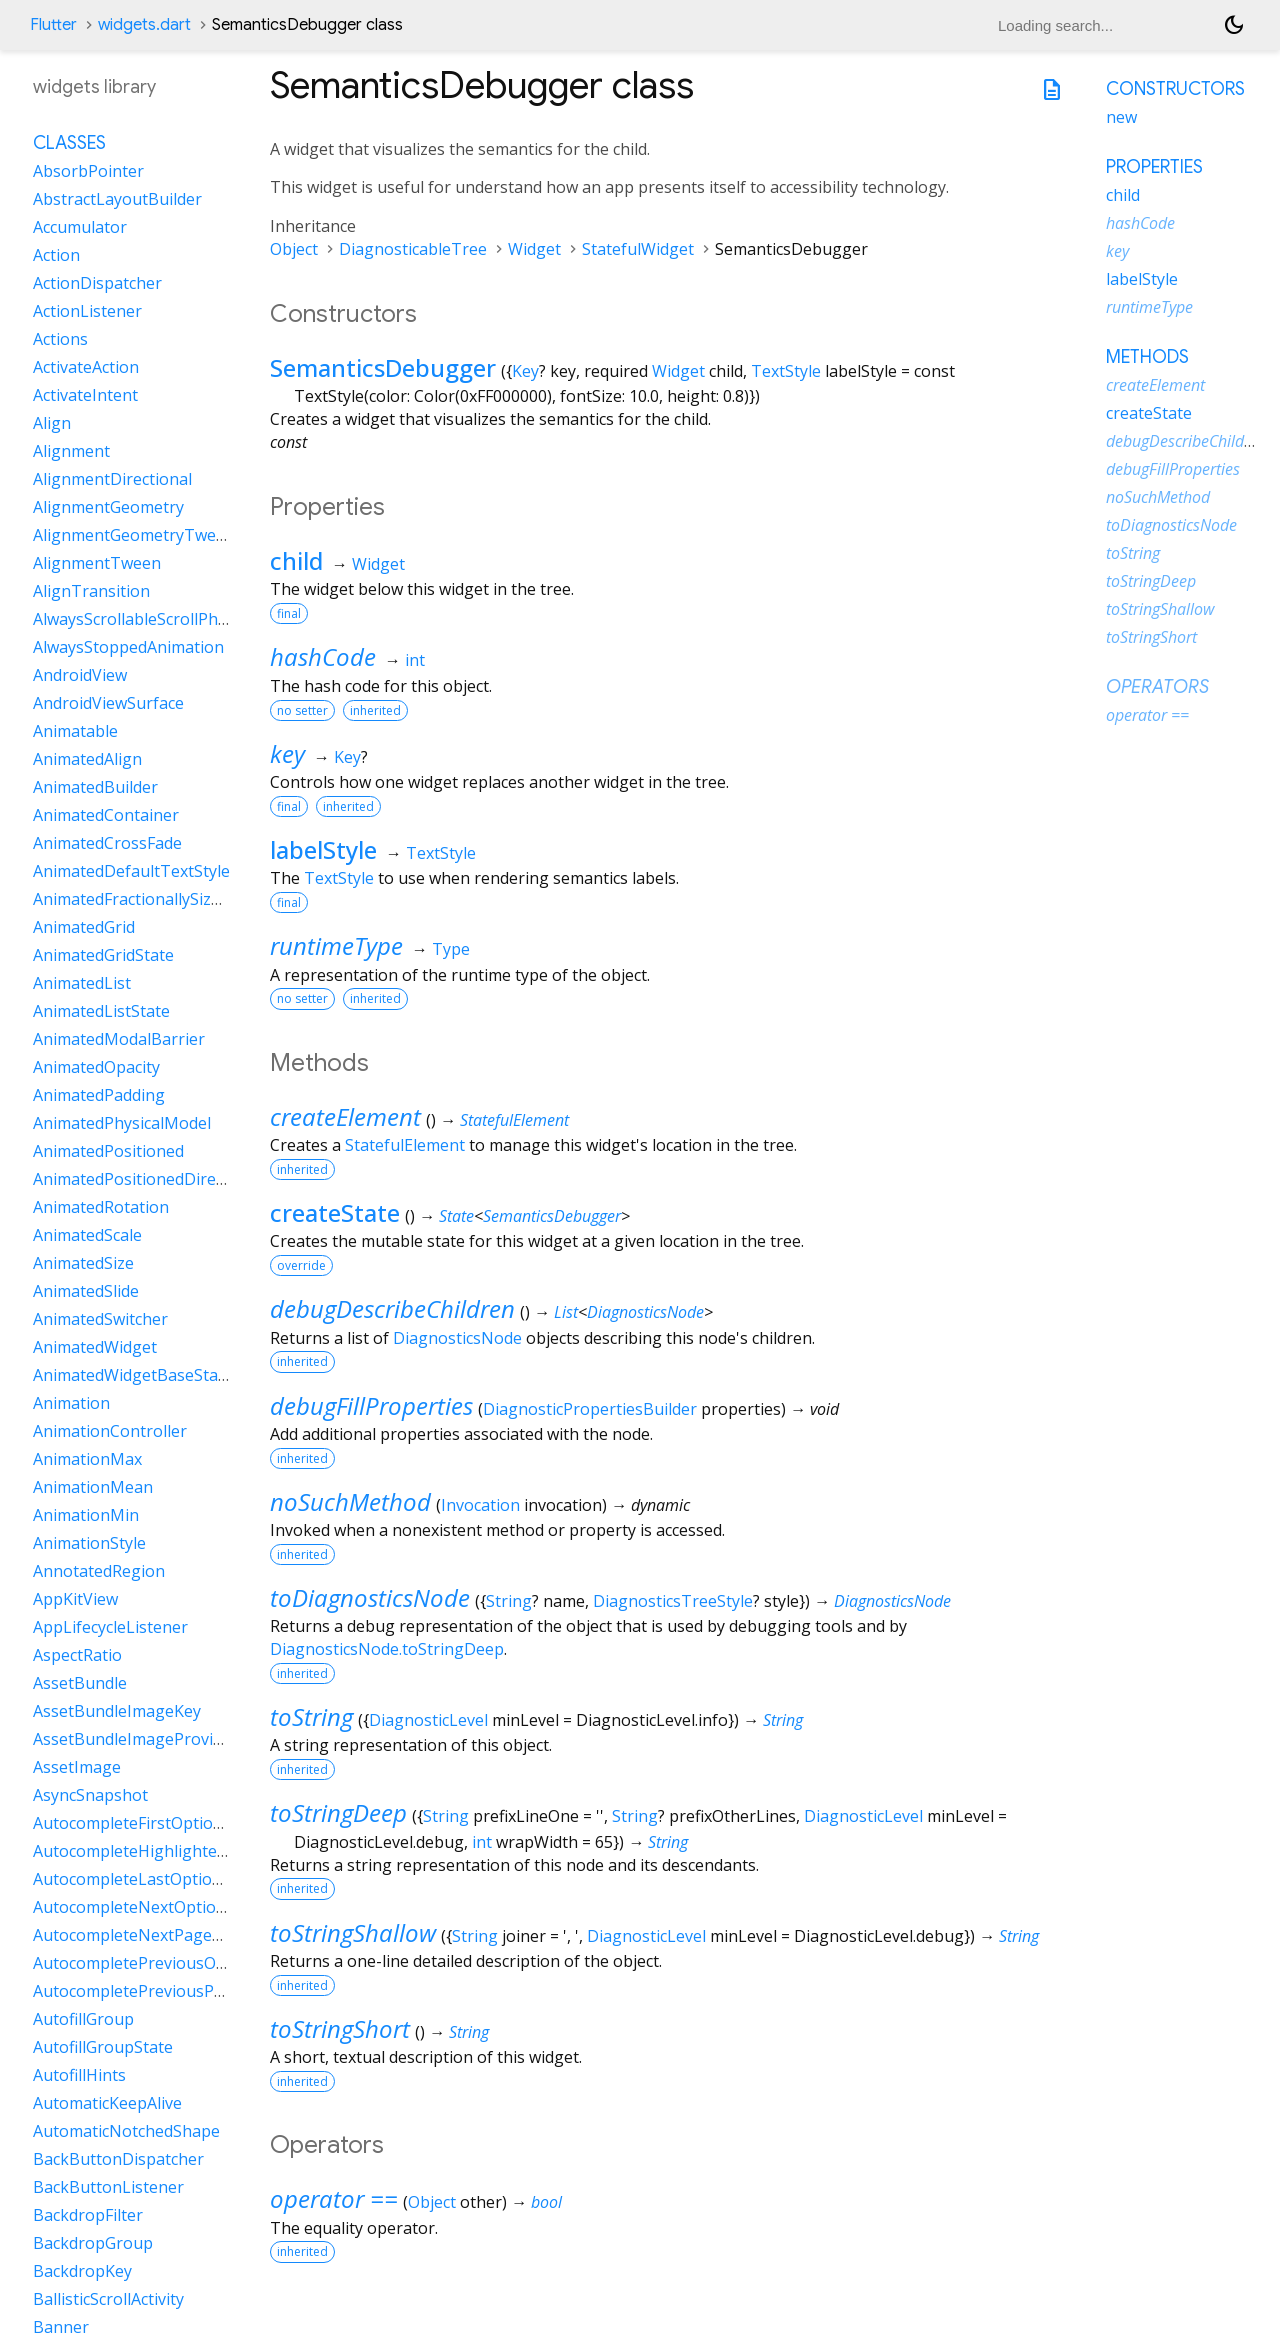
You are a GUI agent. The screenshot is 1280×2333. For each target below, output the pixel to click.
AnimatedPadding (99, 1095)
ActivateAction (86, 367)
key (287, 753)
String (509, 1601)
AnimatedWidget (95, 1347)
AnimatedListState (101, 1011)
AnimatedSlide (86, 1291)
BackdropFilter (88, 2215)
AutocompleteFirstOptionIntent (151, 1823)
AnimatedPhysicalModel (122, 1123)
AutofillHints (79, 2075)
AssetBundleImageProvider (135, 1739)
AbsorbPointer (88, 171)
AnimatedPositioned (108, 1151)
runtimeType (336, 945)
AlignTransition (91, 591)
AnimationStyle (89, 1543)
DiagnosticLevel (428, 1720)
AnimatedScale (87, 1235)
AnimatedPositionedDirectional (149, 1179)
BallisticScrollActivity (108, 2299)
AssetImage (77, 1767)
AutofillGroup (83, 2019)
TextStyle (786, 371)
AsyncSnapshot (90, 1795)
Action (56, 255)
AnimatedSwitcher (100, 1319)
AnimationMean (93, 1487)
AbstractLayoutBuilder (117, 199)
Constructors (1175, 89)
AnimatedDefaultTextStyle (131, 871)
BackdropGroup (93, 2243)
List (566, 1312)
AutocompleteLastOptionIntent (150, 1879)
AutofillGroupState (103, 2047)
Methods (1147, 357)
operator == (334, 2198)
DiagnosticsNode (645, 1312)
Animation (71, 1403)
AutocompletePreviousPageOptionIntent (186, 1991)
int (415, 660)
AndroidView (80, 675)
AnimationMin (86, 1515)
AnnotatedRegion (99, 1571)
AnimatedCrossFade (107, 843)
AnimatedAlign (87, 759)
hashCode (323, 656)
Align (52, 423)
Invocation (480, 1505)
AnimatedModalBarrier (119, 1039)
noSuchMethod (350, 1501)
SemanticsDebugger (383, 367)
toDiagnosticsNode (370, 1597)
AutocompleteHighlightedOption (155, 1851)
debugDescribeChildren (392, 1308)
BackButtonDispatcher (118, 2159)
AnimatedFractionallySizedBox (145, 899)
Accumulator (80, 227)
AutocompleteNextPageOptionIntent (171, 1935)
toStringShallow (353, 1932)
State (456, 1216)
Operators (1157, 687)
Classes (69, 143)
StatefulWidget (638, 249)
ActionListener (87, 311)
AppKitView (75, 1599)
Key (525, 371)
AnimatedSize (83, 1263)
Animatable (75, 731)
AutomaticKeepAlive (107, 2103)
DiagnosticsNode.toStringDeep (387, 1649)
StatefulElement (514, 1120)
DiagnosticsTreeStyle (673, 1601)
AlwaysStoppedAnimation (128, 647)
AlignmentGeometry (108, 507)
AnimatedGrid (84, 927)
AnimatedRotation (101, 1207)
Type (451, 949)
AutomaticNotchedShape (126, 2131)
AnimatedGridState (103, 955)
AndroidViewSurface (108, 703)
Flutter (53, 25)
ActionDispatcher (97, 283)
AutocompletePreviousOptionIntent (167, 1963)
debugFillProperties (371, 1405)
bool (546, 2202)
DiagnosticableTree (413, 249)
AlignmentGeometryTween (134, 535)
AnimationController (110, 1431)
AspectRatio (77, 1655)
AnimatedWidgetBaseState (133, 1375)
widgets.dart (144, 25)
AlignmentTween (97, 563)
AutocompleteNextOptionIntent (152, 1907)
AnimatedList (82, 983)
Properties (1154, 167)
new (1121, 117)
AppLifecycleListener (110, 1627)
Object (294, 249)
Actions (60, 339)
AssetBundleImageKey (117, 1711)
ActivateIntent (85, 395)
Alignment (71, 451)
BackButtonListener (108, 2187)
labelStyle (323, 849)
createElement (345, 1116)
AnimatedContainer (106, 815)
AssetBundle (80, 1683)
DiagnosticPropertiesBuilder (590, 1409)
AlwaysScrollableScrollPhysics (143, 619)
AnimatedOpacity (96, 1067)
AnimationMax (87, 1459)
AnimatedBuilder (95, 787)
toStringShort (340, 2028)
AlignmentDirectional (112, 479)
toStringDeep (338, 1812)
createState (335, 1212)
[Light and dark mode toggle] (1234, 25)
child (296, 560)
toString (311, 1716)
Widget (534, 249)
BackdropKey (82, 2271)
